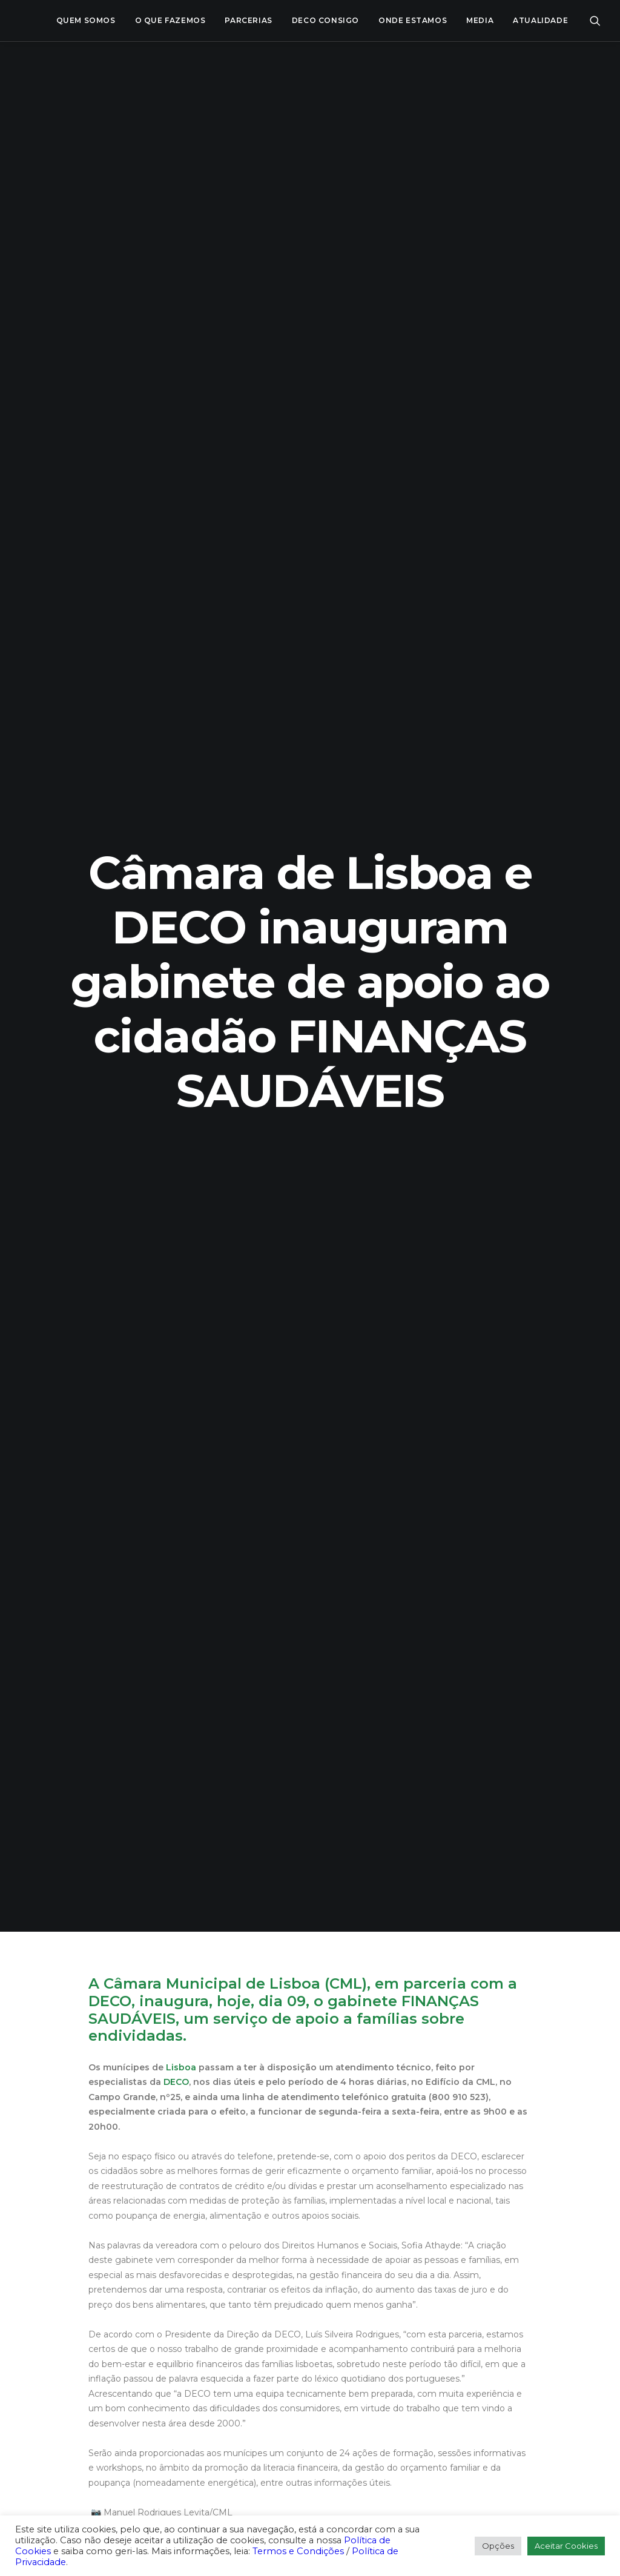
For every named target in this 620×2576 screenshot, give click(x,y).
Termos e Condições (298, 2551)
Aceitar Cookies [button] (566, 2546)
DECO (176, 521)
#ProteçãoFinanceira (137, 1055)
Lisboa (181, 506)
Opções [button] (498, 2546)
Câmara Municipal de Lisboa (212, 423)
